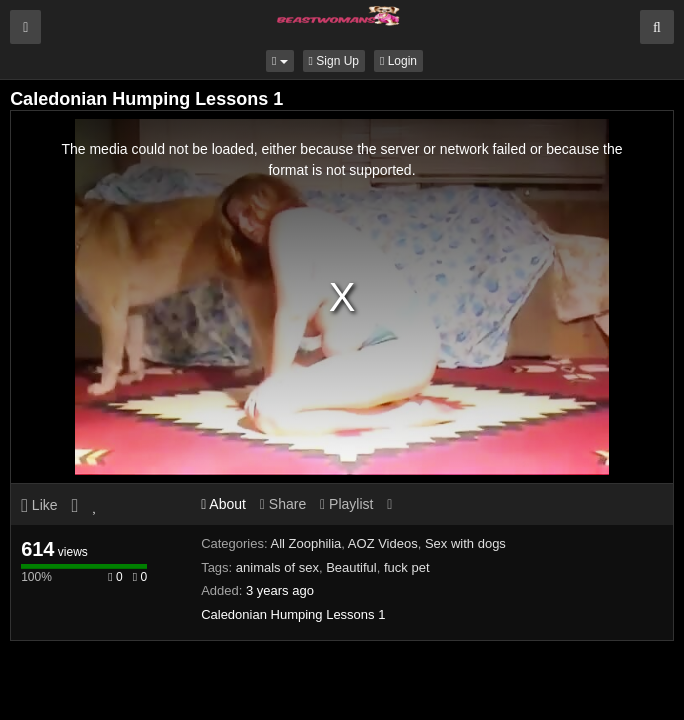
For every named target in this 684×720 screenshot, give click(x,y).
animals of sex (277, 567)
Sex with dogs (465, 543)
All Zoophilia (306, 543)
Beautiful (351, 567)
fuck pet (407, 567)
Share (283, 504)
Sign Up (334, 61)
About (223, 504)
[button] (280, 61)
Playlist (346, 504)
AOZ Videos (383, 543)
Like (39, 505)
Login (398, 61)
